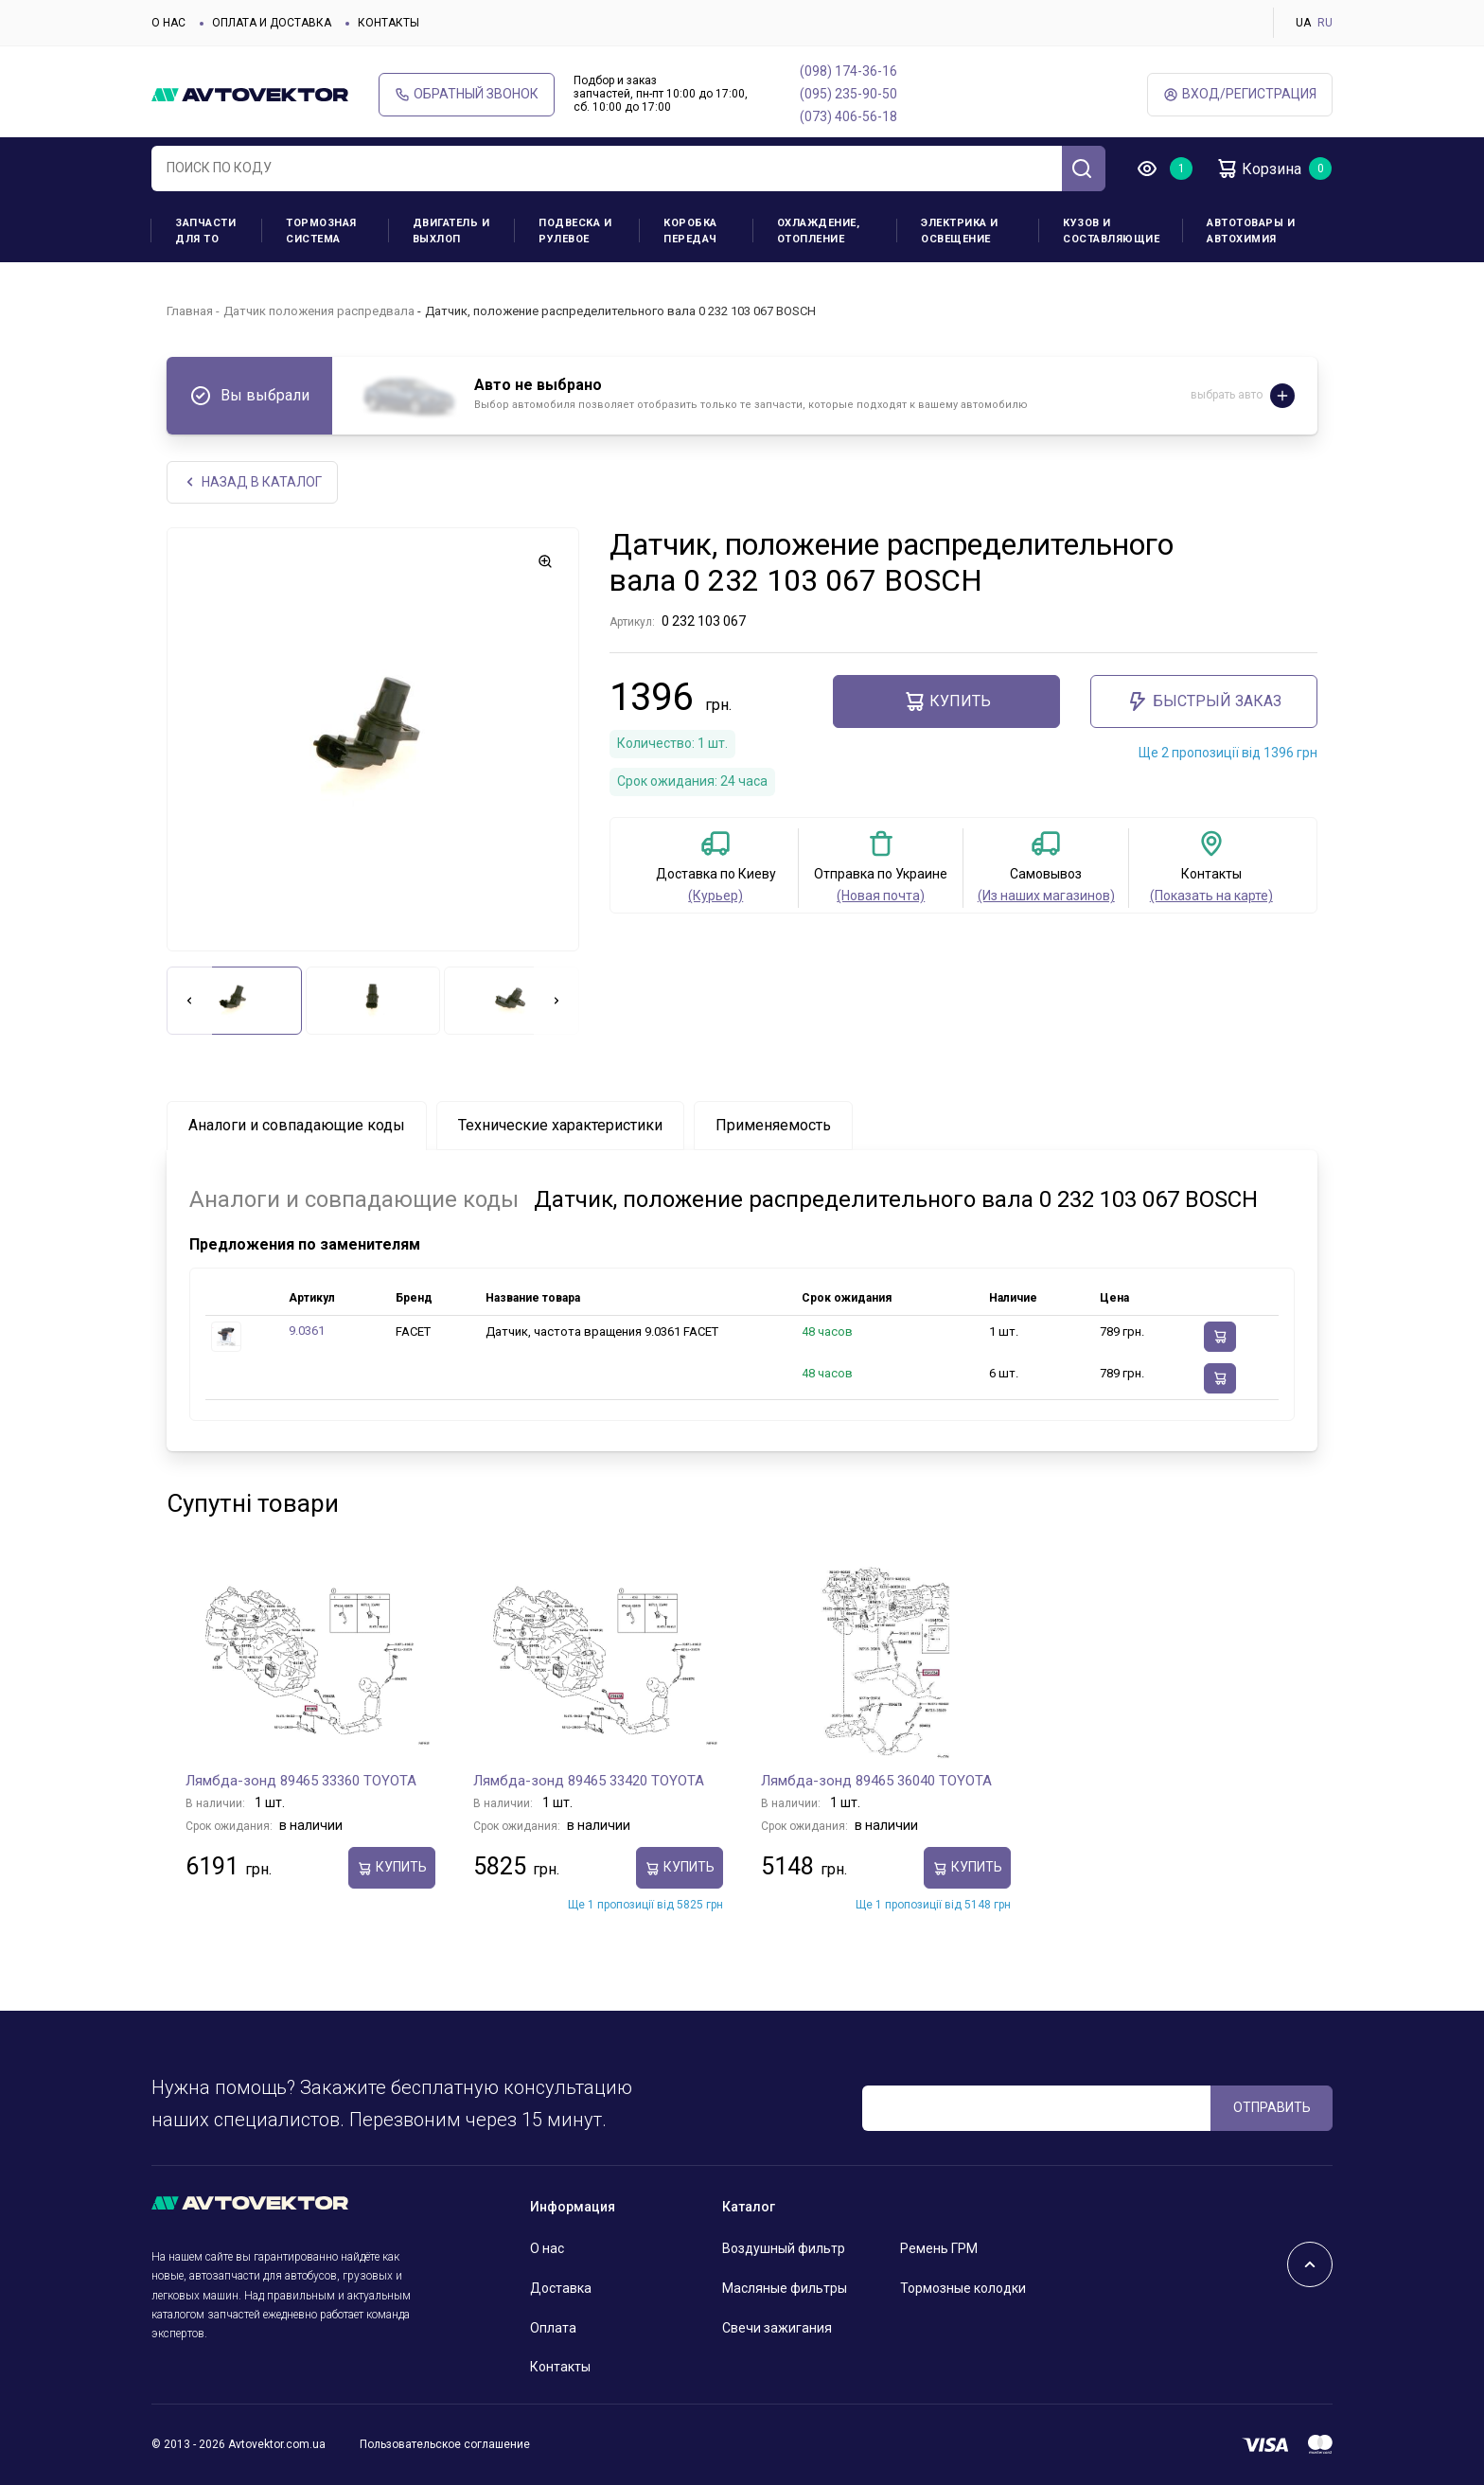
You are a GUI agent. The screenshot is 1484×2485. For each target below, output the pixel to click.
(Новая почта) (881, 895)
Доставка (561, 2288)
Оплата (553, 2327)
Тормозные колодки (963, 2288)
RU (1325, 22)
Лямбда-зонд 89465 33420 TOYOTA (588, 1780)
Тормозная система (321, 231)
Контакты (388, 22)
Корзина (1258, 168)
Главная (190, 311)
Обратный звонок (467, 94)
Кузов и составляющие (1111, 231)
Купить (947, 701)
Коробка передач (690, 231)
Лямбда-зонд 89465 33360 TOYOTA (301, 1780)
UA (1303, 22)
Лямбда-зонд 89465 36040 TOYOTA (876, 1780)
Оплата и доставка (271, 22)
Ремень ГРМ (939, 2248)
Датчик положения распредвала (319, 311)
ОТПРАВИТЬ (1272, 2107)
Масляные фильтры (784, 2288)
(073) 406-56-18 (848, 116)
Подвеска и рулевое (575, 231)
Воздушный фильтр (783, 2248)
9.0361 (307, 1330)
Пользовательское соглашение (445, 2444)
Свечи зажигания (777, 2327)
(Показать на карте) (1211, 895)
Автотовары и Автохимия (1251, 231)
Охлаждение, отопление (818, 231)
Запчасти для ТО (205, 231)
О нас (168, 22)
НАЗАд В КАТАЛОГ (252, 482)
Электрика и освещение (959, 231)
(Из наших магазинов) (1046, 895)
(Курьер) (715, 895)
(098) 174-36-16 (848, 71)
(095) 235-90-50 (848, 93)
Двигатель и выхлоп (451, 231)
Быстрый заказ (1203, 701)
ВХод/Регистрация (1239, 94)
